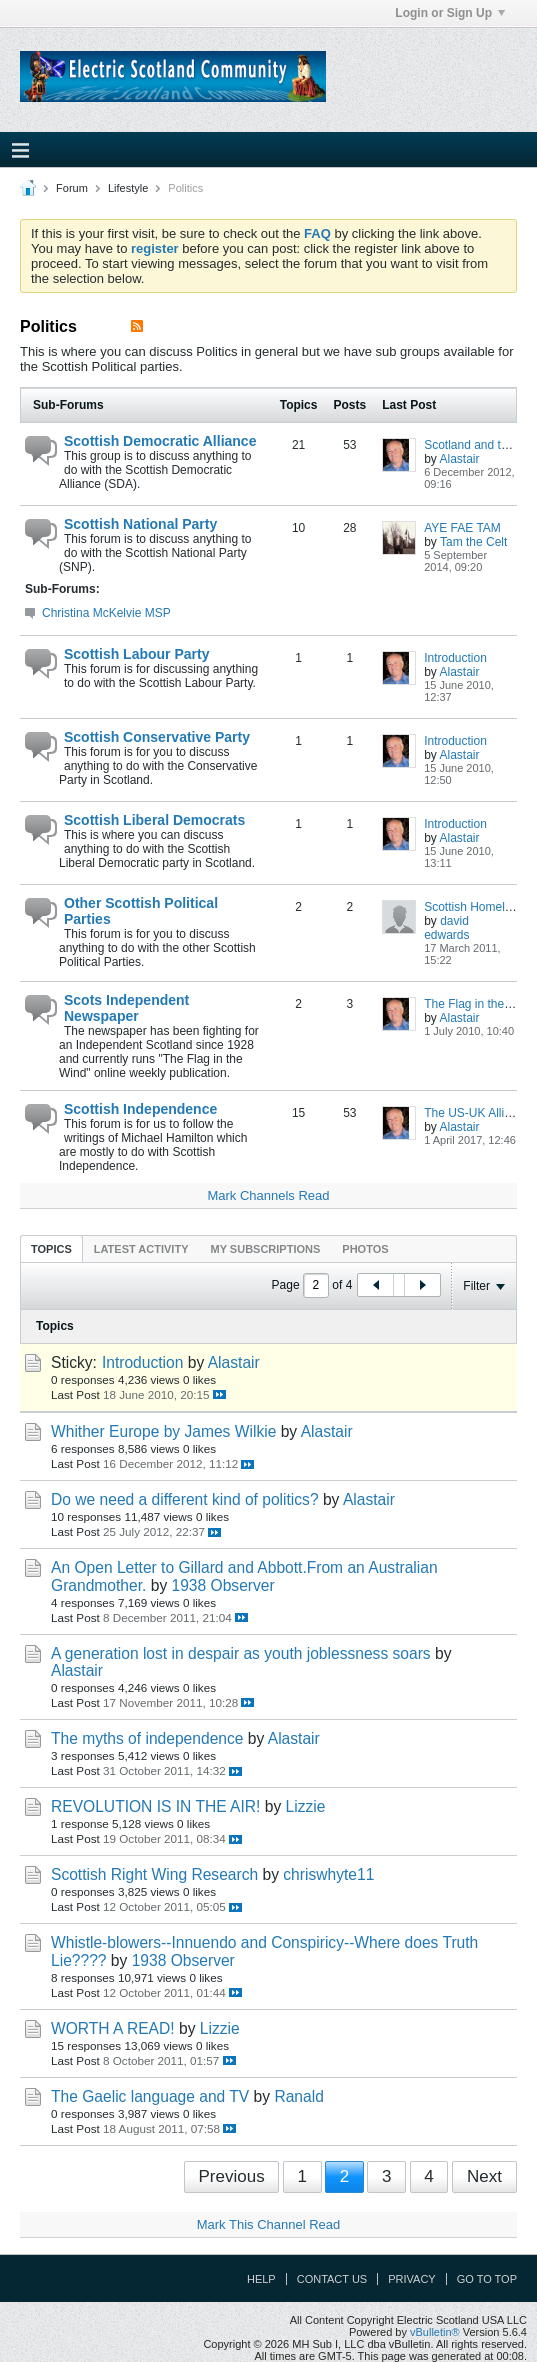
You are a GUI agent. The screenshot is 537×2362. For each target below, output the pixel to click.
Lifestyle (128, 188)
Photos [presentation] (365, 1249)
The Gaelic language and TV (150, 2096)
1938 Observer (223, 1585)
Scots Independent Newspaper (126, 1008)
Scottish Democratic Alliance (160, 441)
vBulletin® (435, 2332)
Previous (232, 2176)
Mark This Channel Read (269, 2224)
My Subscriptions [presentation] (266, 1249)
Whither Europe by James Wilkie (163, 1431)
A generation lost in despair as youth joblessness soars (241, 1653)
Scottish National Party (140, 524)
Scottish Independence (140, 1109)
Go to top (487, 2279)
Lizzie (306, 1806)
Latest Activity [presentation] (141, 1249)
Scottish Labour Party (136, 654)
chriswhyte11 (328, 1874)
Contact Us (332, 2279)
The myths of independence (147, 1738)
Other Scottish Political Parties (141, 911)
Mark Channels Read (268, 1195)
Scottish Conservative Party (157, 737)
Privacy (411, 2279)
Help (261, 2279)
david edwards (446, 928)
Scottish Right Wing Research (154, 1874)
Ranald (298, 2096)
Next (484, 2176)
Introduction (455, 658)
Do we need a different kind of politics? (185, 1499)
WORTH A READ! (113, 2028)
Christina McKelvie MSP (106, 613)
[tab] (51, 1248)
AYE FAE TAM (462, 528)
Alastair (460, 459)
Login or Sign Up (450, 13)
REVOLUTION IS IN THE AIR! (155, 1806)
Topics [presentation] (51, 1249)
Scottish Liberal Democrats (154, 820)
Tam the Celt (473, 542)
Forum (72, 188)
